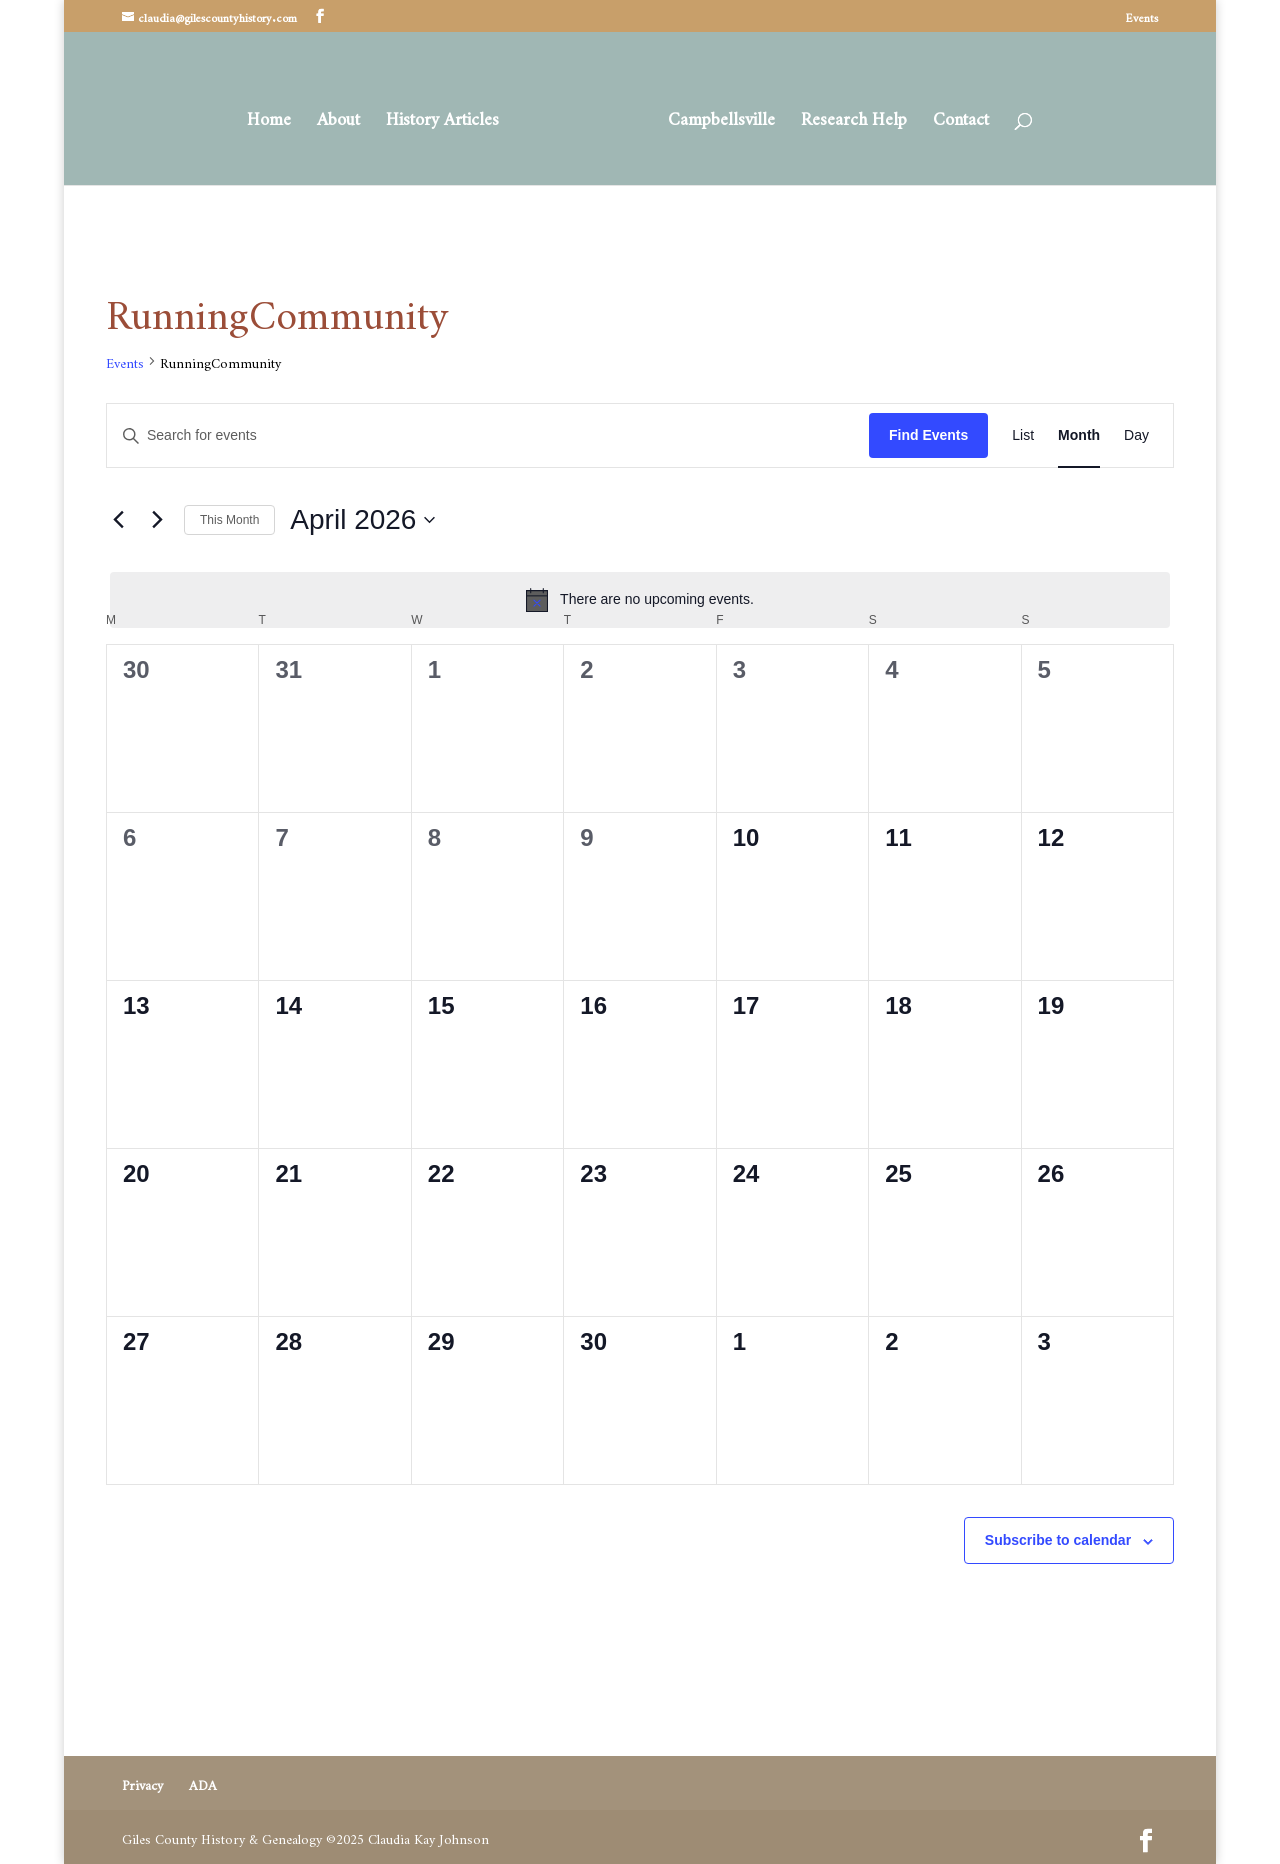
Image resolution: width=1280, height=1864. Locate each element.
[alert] (640, 600)
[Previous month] (118, 520)
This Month (229, 520)
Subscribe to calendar (1058, 1540)
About (345, 117)
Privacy (142, 1782)
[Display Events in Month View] (1079, 435)
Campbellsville (714, 117)
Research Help (847, 117)
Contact (954, 117)
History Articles (449, 117)
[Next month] (157, 520)
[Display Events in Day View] (1136, 435)
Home (276, 117)
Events (1142, 19)
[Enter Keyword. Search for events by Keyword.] (488, 435)
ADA (203, 1782)
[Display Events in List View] (1023, 435)
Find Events (928, 435)
